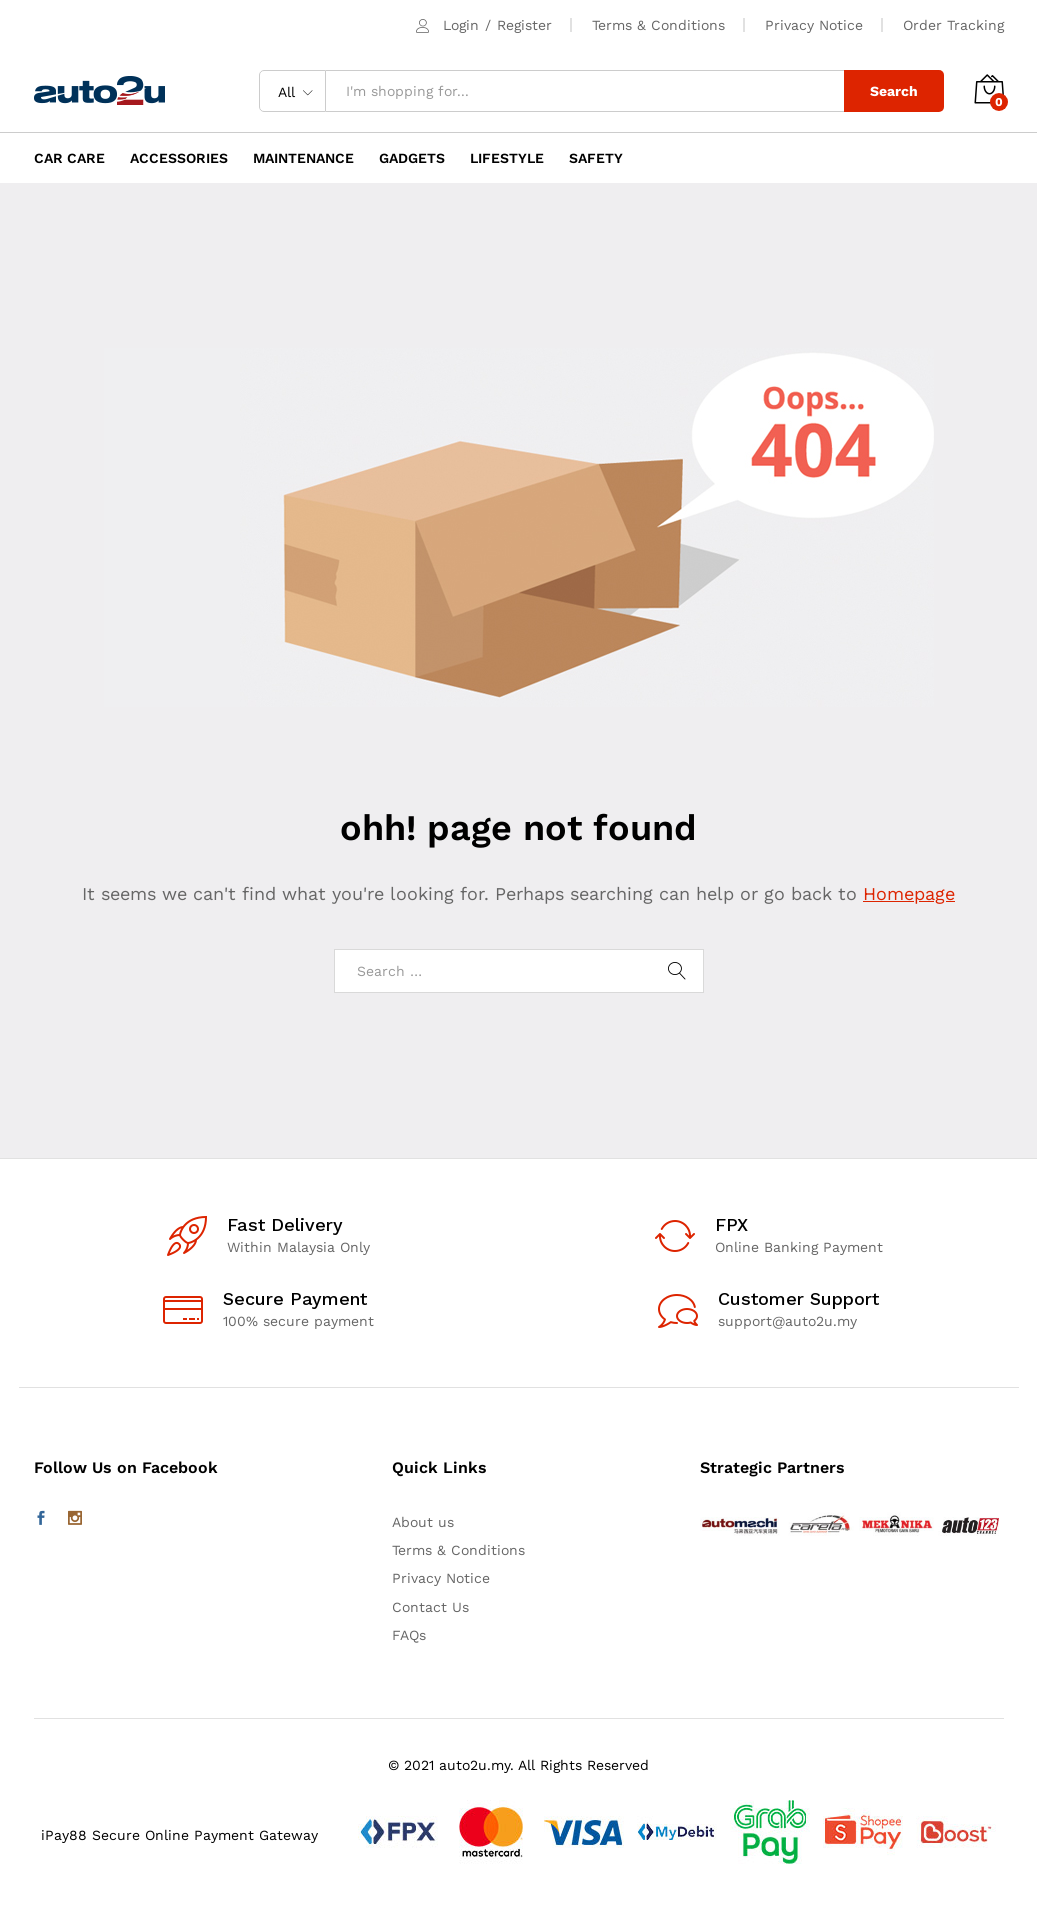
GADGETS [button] (412, 158)
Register (524, 25)
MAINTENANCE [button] (303, 158)
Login (461, 25)
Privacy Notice (814, 25)
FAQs (409, 1635)
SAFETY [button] (596, 158)
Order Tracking (953, 25)
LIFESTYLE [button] (507, 158)
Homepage (909, 893)
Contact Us (430, 1607)
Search (894, 91)
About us (423, 1522)
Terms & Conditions (658, 25)
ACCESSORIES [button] (179, 158)
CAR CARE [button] (69, 158)
